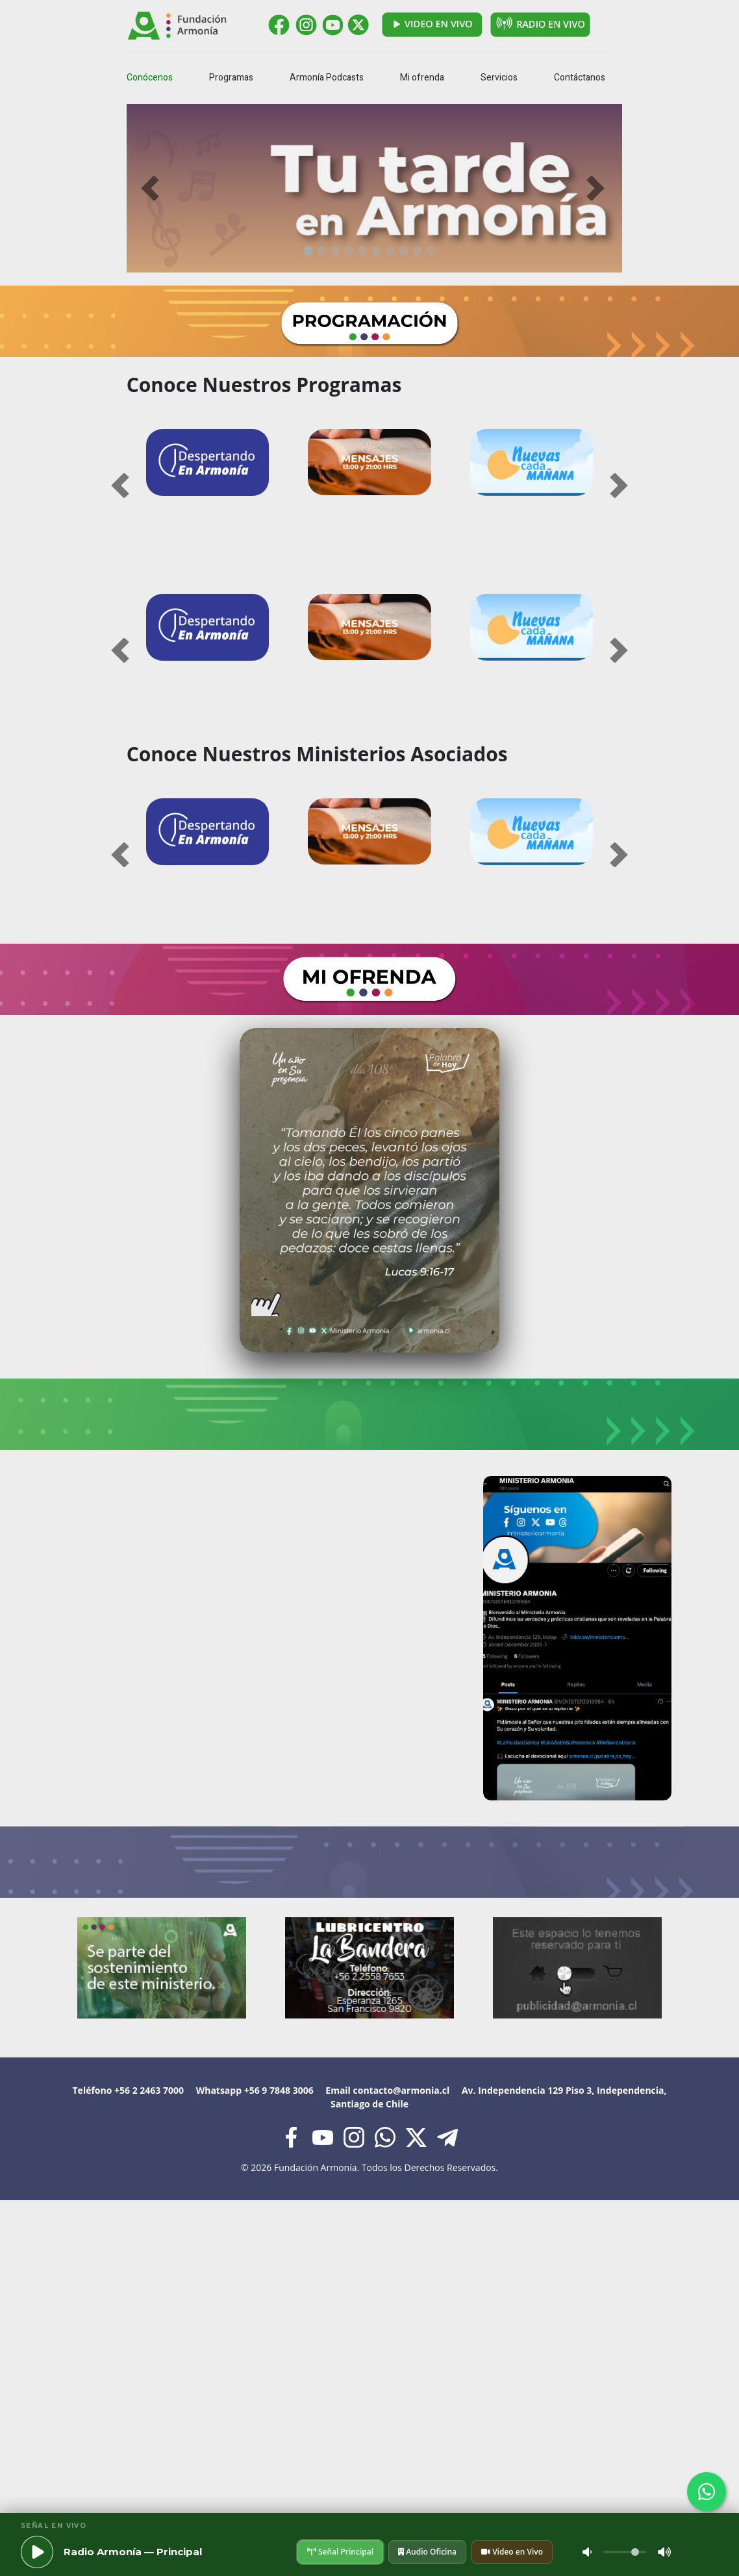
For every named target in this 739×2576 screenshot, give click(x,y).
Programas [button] (231, 77)
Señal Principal (340, 2551)
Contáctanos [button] (579, 77)
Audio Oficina (427, 2551)
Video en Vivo (512, 2551)
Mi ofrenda (422, 77)
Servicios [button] (499, 77)
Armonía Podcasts (327, 77)
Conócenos (150, 77)
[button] (163, 188)
